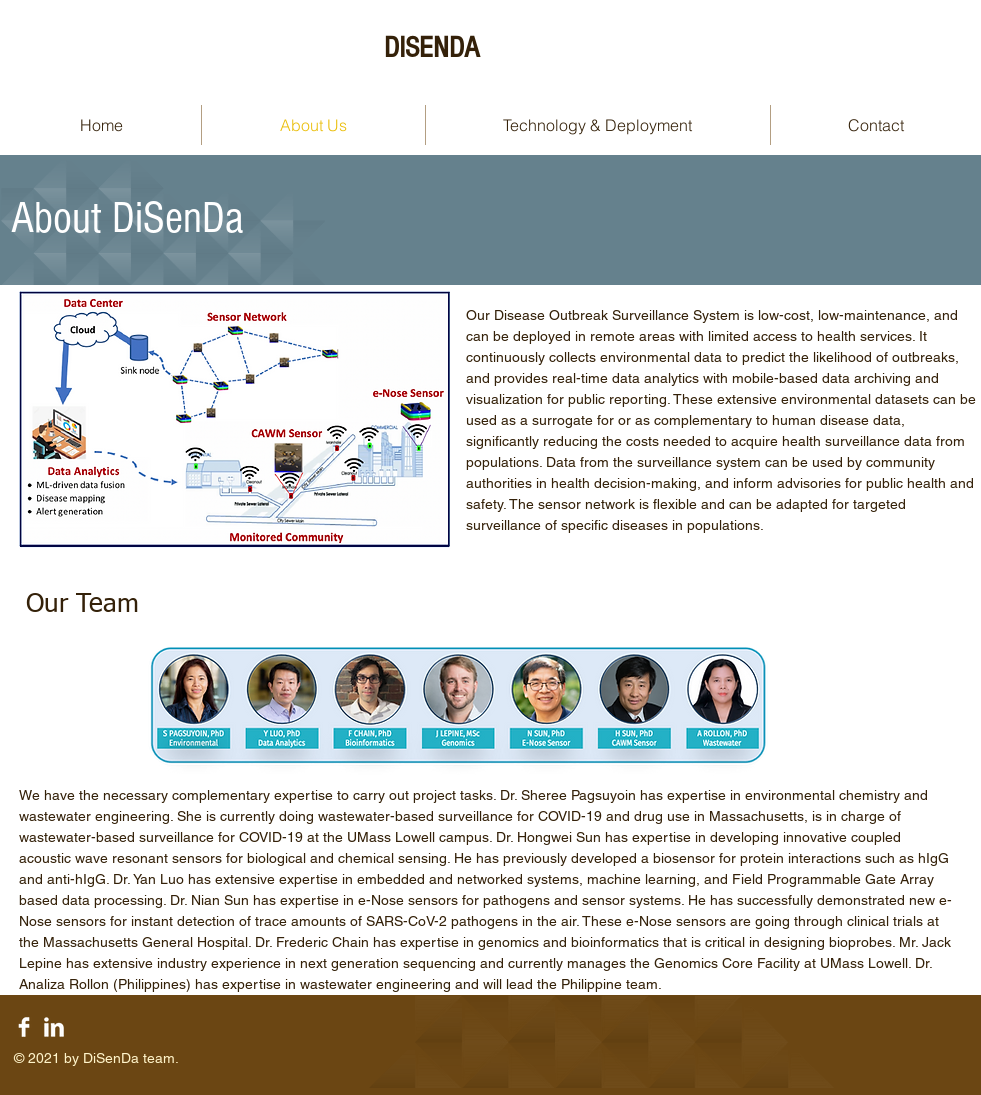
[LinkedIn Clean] (54, 1027)
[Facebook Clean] (24, 1027)
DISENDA (431, 48)
